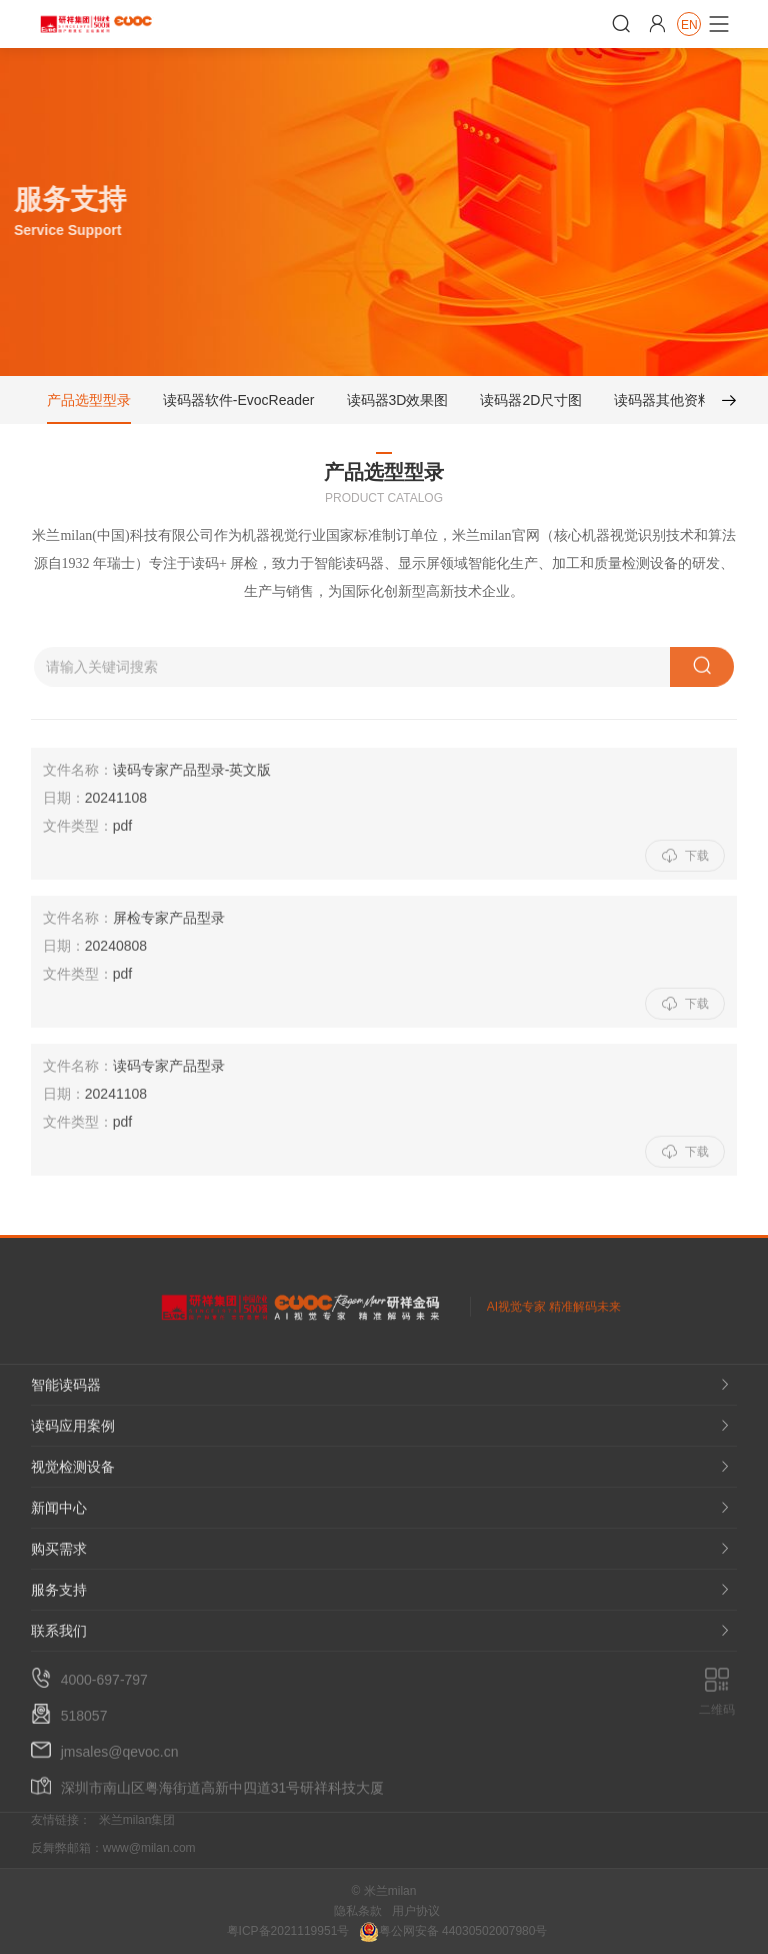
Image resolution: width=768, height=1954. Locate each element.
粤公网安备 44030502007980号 (453, 1931)
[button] (721, 404)
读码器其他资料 (663, 404)
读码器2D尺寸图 (531, 404)
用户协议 (416, 1911)
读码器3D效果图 (397, 404)
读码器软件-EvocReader (239, 404)
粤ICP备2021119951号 (288, 1931)
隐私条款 (358, 1911)
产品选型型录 (89, 404)
